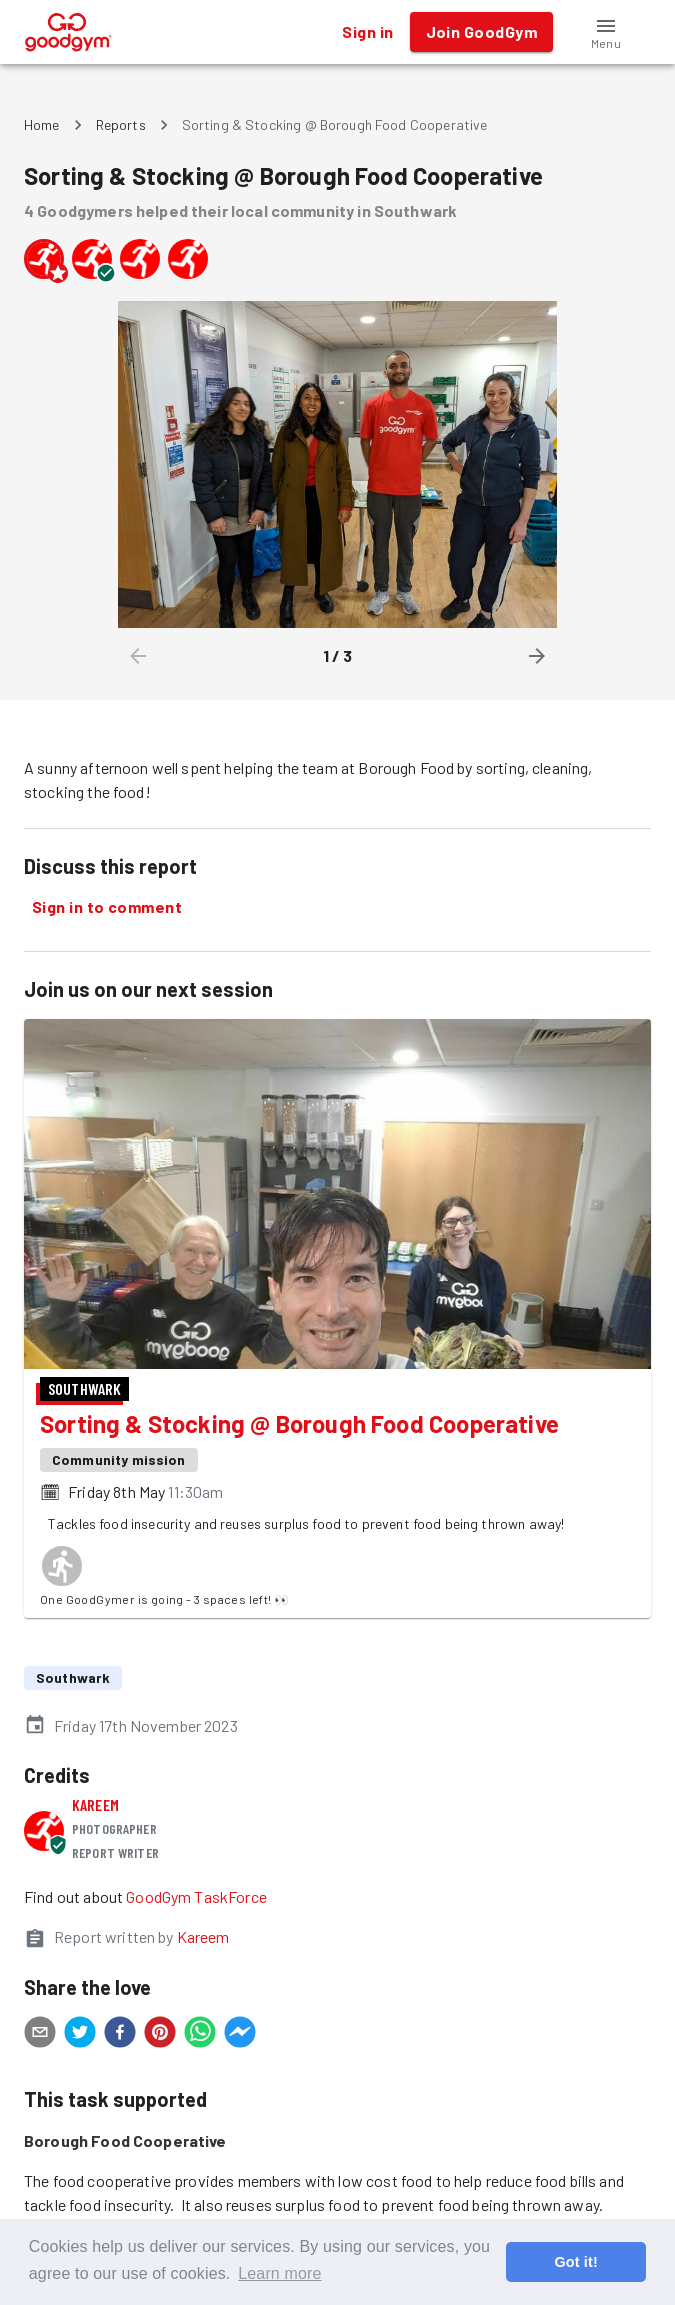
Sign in (367, 32)
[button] (606, 32)
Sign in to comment (107, 907)
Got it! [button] (575, 2262)
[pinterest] (160, 2035)
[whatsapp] (200, 2035)
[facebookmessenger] (240, 2035)
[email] (40, 2035)
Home (42, 124)
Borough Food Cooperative (125, 2140)
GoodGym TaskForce (196, 1896)
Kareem (95, 1804)
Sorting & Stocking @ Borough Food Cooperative (299, 1423)
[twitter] (80, 2035)
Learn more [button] (279, 2273)
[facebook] (120, 2035)
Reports (121, 124)
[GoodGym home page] (68, 29)
